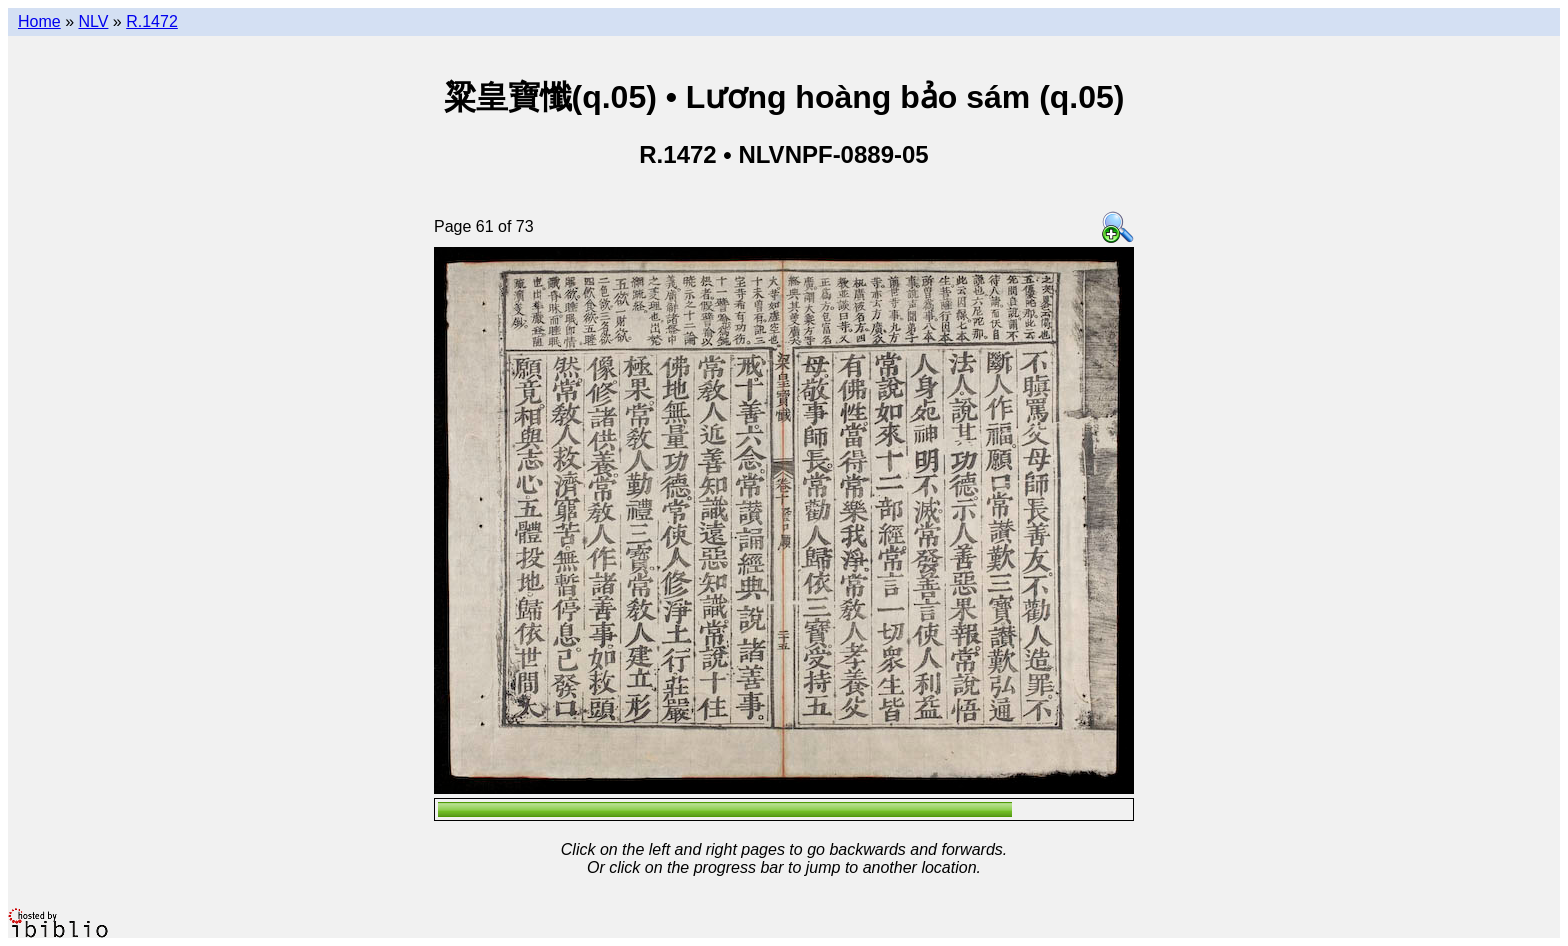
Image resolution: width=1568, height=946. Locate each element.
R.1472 (152, 21)
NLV (93, 21)
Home (39, 21)
